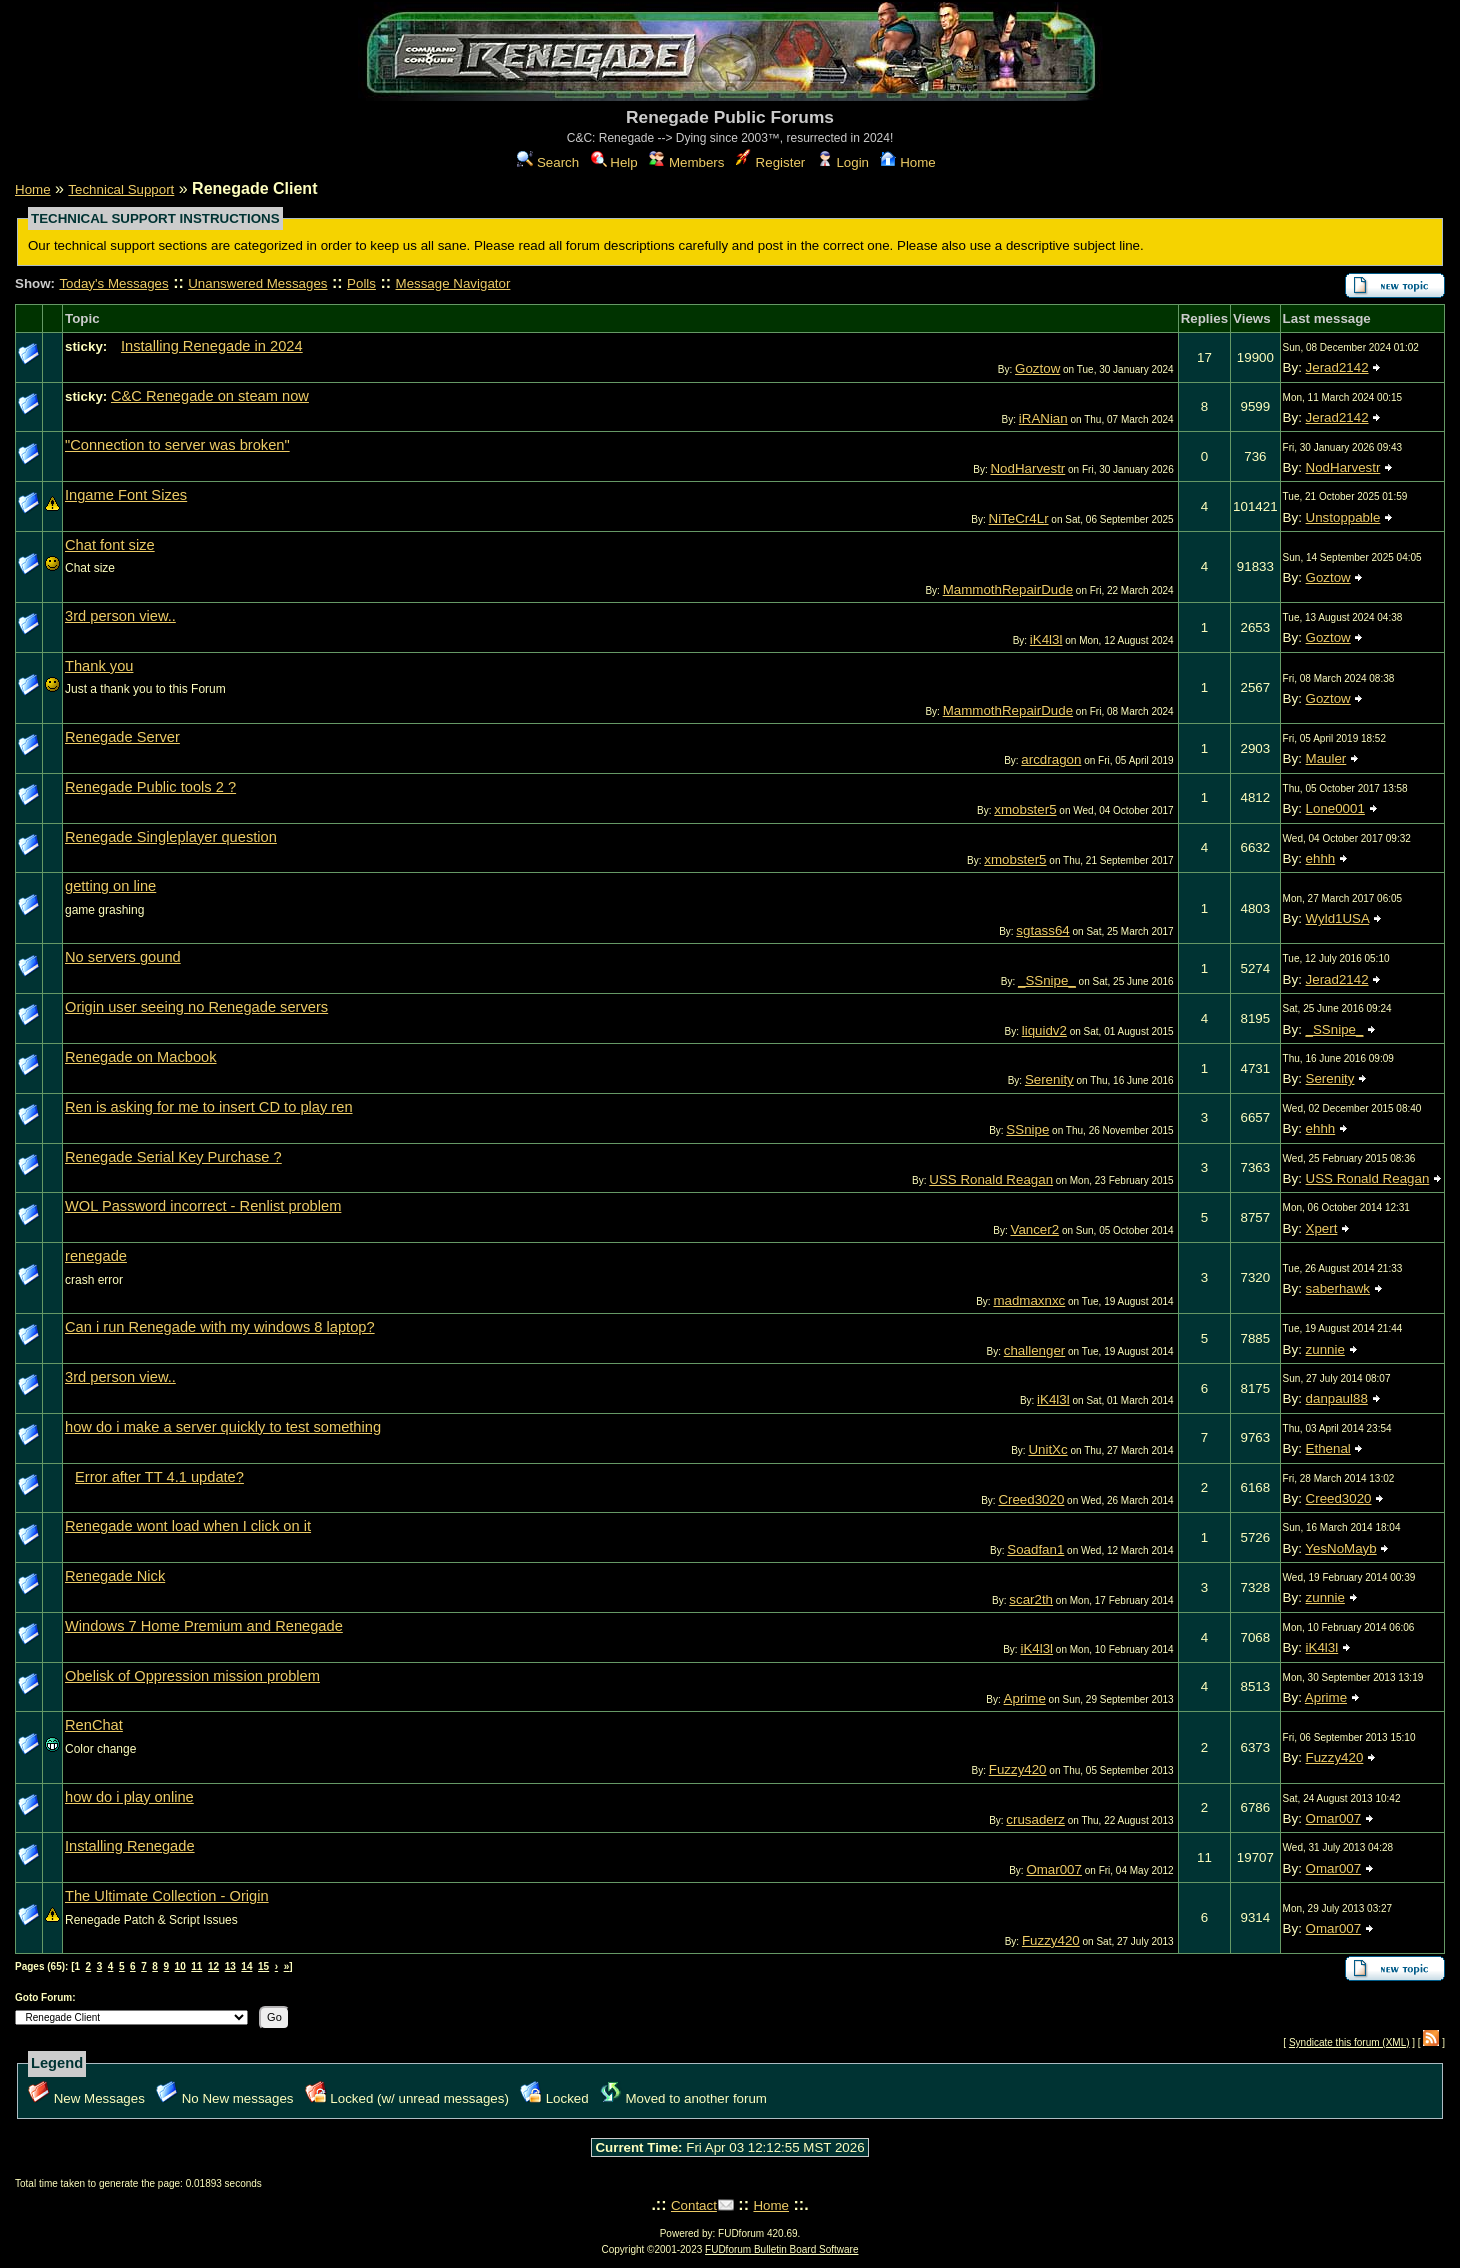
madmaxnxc (1029, 1300)
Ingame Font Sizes (126, 495)
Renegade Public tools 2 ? (150, 787)
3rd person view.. (120, 616)
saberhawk (1338, 1288)
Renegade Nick (115, 1576)
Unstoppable (1343, 517)
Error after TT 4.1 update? (159, 1477)
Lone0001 (1335, 808)
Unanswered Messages (257, 283)
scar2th (1031, 1599)
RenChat (94, 1725)
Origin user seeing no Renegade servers (196, 1007)
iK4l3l (1046, 639)
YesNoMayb (1340, 1548)
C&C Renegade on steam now (210, 396)
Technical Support (121, 189)
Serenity (1049, 1079)
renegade (96, 1256)
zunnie (1325, 1349)
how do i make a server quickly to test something (223, 1427)
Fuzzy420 (1018, 1769)
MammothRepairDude (1008, 589)
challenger (1035, 1350)
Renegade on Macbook (141, 1057)
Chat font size (110, 545)
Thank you (99, 666)
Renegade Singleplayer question (171, 837)
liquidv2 (1044, 1030)
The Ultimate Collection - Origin (167, 1896)
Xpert (1322, 1228)
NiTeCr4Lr (1019, 518)
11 (196, 1966)
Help (614, 162)
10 (180, 1966)
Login (843, 162)
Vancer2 (1034, 1229)
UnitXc (1047, 1449)
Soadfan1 (1035, 1549)
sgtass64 (1042, 930)
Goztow (1037, 368)
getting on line (110, 886)
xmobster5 (1025, 809)
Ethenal (1328, 1448)
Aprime (1025, 1698)
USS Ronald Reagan (991, 1179)
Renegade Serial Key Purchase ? (173, 1157)
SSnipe (1027, 1129)
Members (686, 162)
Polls (361, 283)
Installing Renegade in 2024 (212, 346)
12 (213, 1966)
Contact (694, 2205)
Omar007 (1334, 1818)
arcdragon (1051, 759)
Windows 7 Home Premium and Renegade (204, 1626)
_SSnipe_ (1047, 980)
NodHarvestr (1027, 468)
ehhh (1321, 858)
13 (230, 1966)
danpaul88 (1337, 1398)
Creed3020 (1031, 1499)
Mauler (1326, 758)
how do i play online (129, 1797)
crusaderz (1035, 1819)
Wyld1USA (1338, 918)
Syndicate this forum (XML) (1349, 2042)
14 (246, 1966)
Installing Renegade (130, 1846)
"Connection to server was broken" (177, 445)
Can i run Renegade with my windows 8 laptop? (220, 1327)
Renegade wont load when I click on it (188, 1526)
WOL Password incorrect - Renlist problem (203, 1206)
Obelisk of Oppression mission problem (192, 1676)
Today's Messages (113, 283)
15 (263, 1966)
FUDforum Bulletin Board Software (781, 2249)
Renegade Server (122, 737)
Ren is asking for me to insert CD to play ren (209, 1107)
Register (770, 162)
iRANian (1043, 418)
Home (907, 162)
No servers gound (123, 957)
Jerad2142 (1337, 367)
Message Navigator (453, 283)
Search (548, 162)
